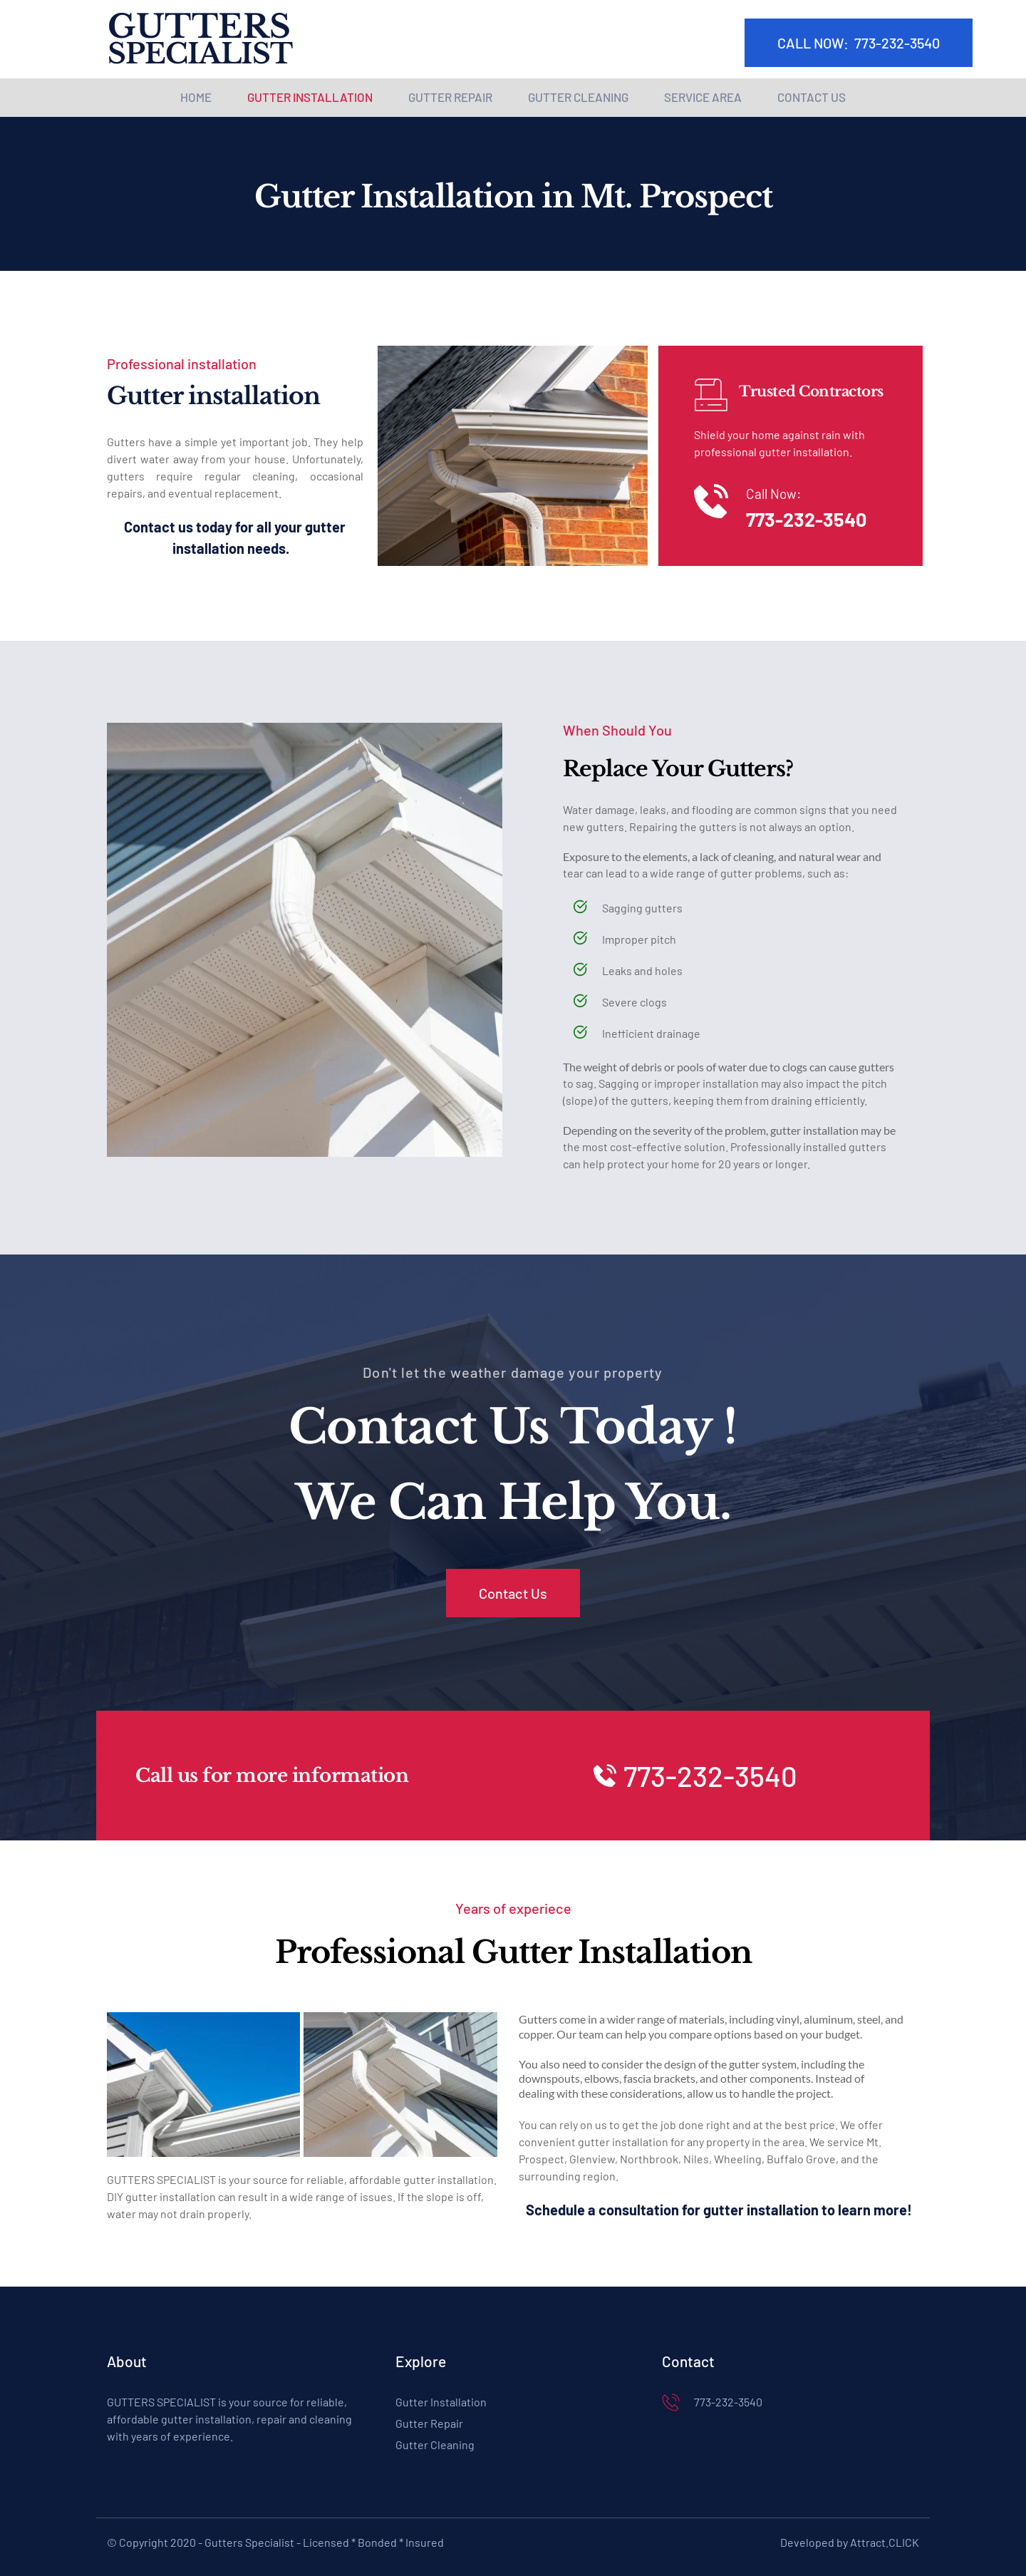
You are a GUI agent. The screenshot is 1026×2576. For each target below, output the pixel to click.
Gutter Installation (441, 2401)
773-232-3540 (806, 519)
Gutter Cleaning (435, 2444)
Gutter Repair (429, 2423)
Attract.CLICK (884, 2542)
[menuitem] (196, 97)
